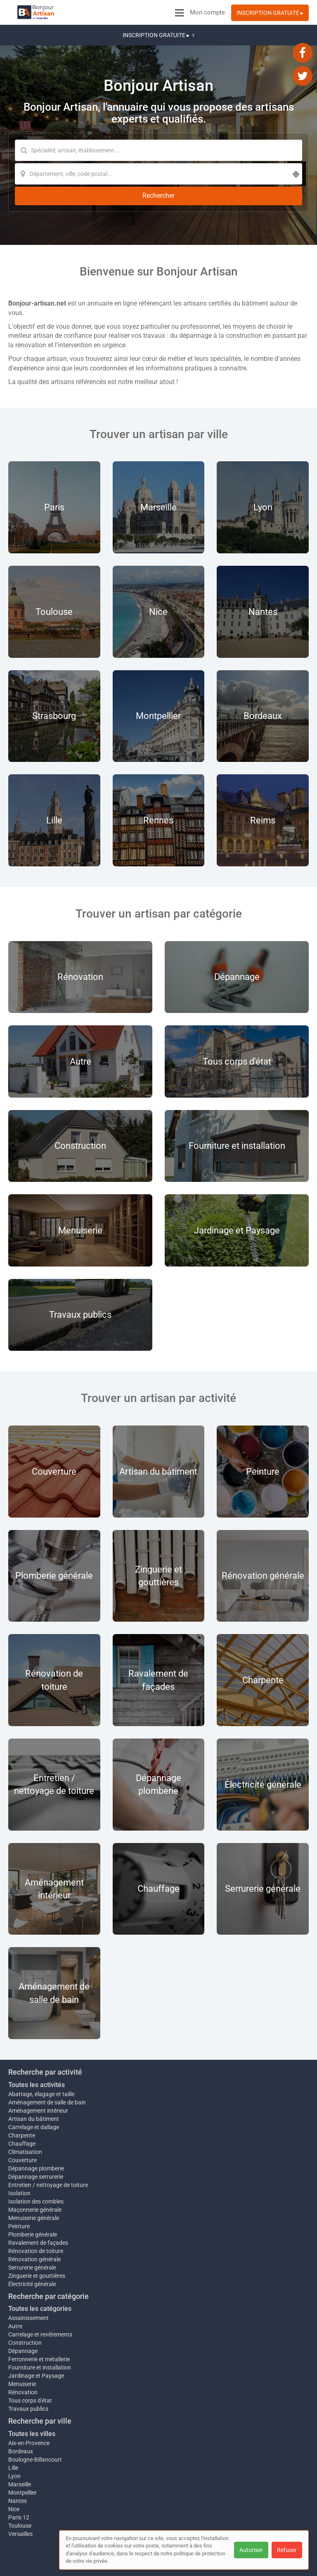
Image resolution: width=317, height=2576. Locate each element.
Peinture (19, 2189)
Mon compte (207, 12)
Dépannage (23, 2313)
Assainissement (28, 2280)
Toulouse (19, 2488)
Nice (13, 2472)
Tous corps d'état (30, 2363)
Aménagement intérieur (38, 2069)
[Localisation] (87, 151)
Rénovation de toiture (35, 2214)
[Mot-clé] (87, 129)
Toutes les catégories (39, 2272)
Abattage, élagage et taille (41, 2052)
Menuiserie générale (33, 2181)
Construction (25, 2305)
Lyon (14, 2439)
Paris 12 (18, 2480)
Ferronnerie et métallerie (39, 2322)
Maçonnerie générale (35, 2172)
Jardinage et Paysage (36, 2338)
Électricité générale (32, 2247)
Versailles (20, 2496)
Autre (15, 2289)
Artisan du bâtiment (33, 2077)
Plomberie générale (32, 2197)
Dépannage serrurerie (35, 2135)
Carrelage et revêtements (40, 2297)
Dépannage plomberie (36, 2127)
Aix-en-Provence (29, 2406)
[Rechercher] (170, 151)
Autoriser (251, 2550)
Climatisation (25, 2110)
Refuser (287, 2550)
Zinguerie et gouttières (36, 2238)
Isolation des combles (36, 2164)
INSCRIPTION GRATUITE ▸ (270, 12)
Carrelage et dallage (33, 2086)
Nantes (17, 2463)
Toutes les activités (36, 2043)
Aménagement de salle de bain (47, 2061)
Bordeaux (20, 2414)
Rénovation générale (34, 2222)
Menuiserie (22, 2347)
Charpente (21, 2094)
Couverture (22, 2119)
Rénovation (23, 2355)
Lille (13, 2430)
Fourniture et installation (39, 2330)
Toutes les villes (31, 2396)
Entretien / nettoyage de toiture (48, 2143)
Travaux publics (28, 2371)
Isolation (19, 2156)
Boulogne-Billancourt (35, 2422)
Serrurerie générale (32, 2230)
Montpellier (22, 2455)
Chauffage (21, 2102)
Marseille (19, 2447)
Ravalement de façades (38, 2205)
